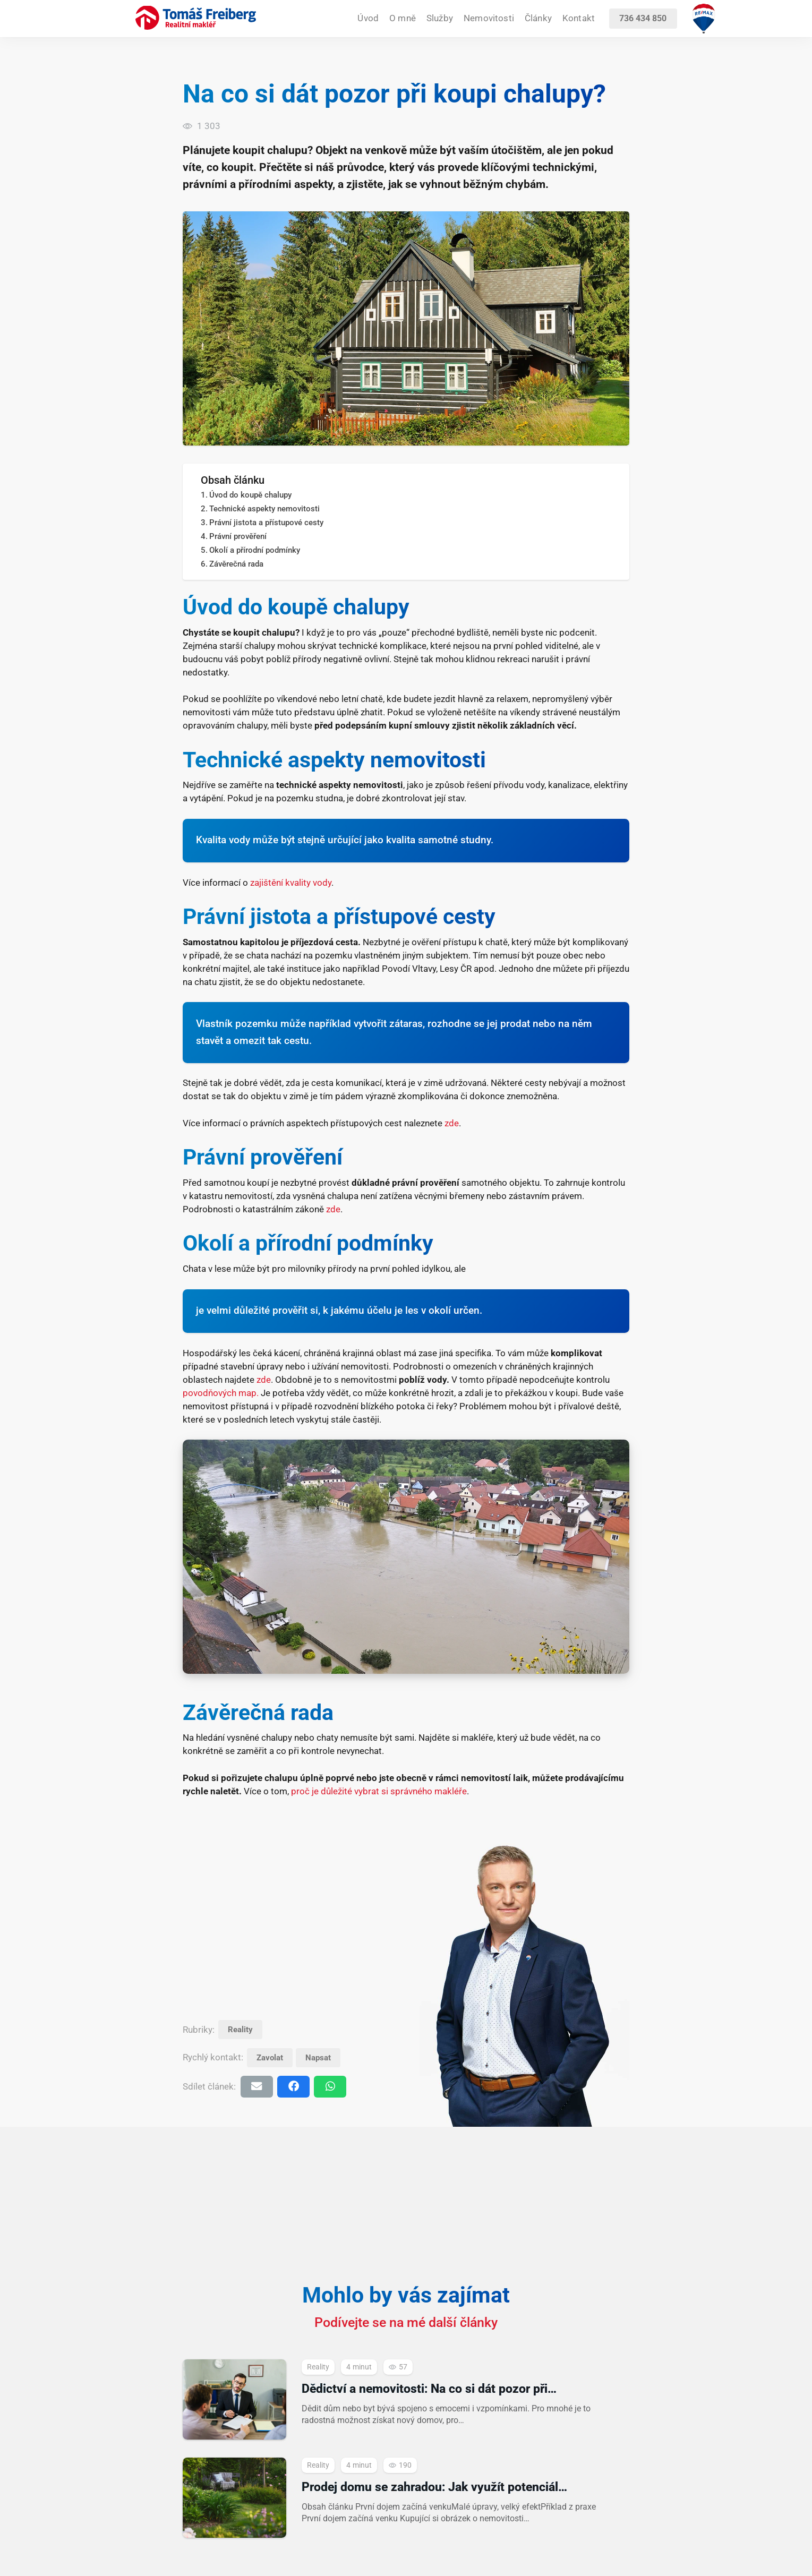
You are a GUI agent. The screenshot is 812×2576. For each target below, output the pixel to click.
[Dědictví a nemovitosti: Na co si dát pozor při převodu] (406, 2399)
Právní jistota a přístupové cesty (266, 522)
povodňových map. (221, 1393)
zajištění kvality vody (290, 882)
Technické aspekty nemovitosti (264, 509)
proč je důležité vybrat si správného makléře (379, 1791)
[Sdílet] (293, 2087)
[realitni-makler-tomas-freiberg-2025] (195, 18)
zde (452, 1123)
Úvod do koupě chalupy (250, 495)
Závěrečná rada (236, 564)
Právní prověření (238, 536)
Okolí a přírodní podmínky (254, 550)
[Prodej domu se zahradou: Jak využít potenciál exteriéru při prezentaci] (406, 2498)
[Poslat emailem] (257, 2087)
